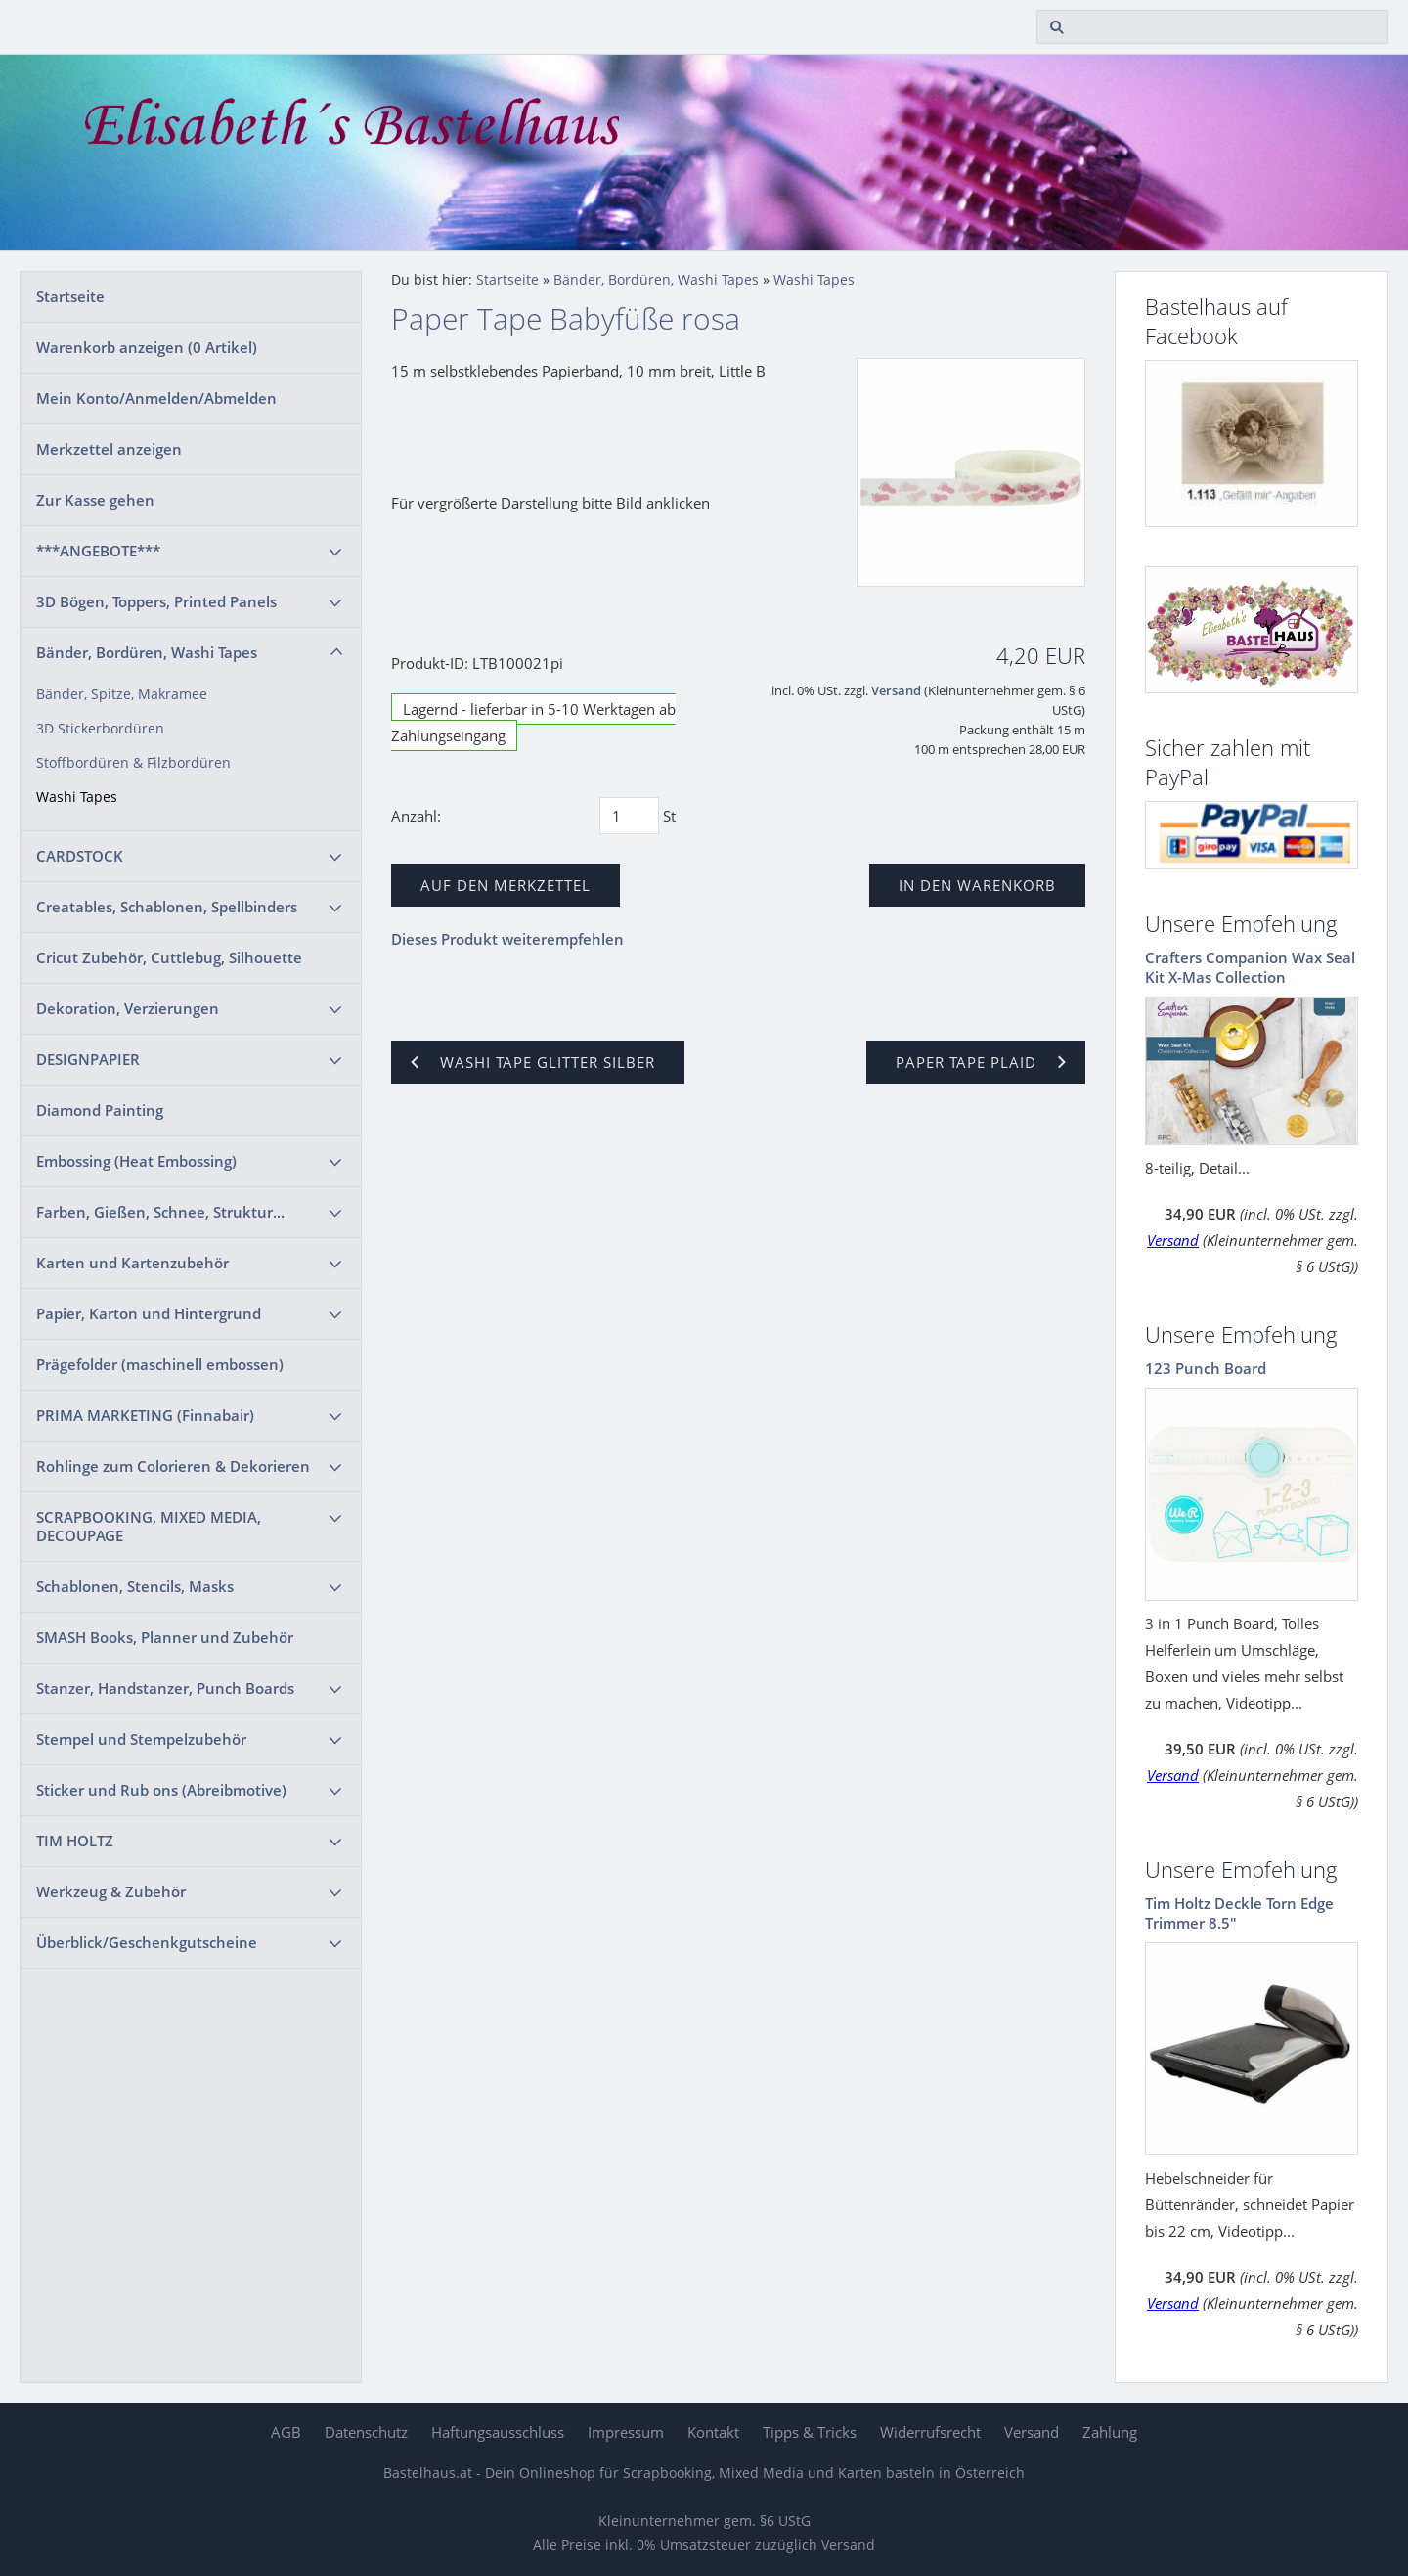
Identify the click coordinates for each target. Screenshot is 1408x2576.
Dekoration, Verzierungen (127, 1008)
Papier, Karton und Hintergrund (148, 1313)
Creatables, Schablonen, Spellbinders (166, 906)
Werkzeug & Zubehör (111, 1891)
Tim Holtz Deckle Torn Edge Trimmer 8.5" (1239, 1912)
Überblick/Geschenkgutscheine (146, 1942)
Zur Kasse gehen (95, 500)
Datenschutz (366, 2432)
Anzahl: (416, 815)
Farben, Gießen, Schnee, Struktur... (160, 1211)
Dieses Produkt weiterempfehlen (507, 939)
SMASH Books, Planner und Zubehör (164, 1637)
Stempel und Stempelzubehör (141, 1739)
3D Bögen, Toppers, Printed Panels (156, 601)
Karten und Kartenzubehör (132, 1262)
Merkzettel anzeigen (109, 449)
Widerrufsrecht (930, 2432)
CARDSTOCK (79, 856)
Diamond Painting (99, 1110)
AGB (286, 2432)
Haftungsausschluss (497, 2432)
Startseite (70, 296)
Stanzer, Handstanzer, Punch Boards (165, 1688)
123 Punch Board (1205, 1368)
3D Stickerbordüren (100, 728)
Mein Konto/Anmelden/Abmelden (156, 398)
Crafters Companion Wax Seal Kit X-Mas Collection (1250, 967)
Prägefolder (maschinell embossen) (160, 1364)
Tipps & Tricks (810, 2432)
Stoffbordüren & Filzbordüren (133, 763)
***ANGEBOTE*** (98, 550)
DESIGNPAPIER (88, 1059)
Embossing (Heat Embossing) (136, 1161)
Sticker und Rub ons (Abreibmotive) (161, 1789)
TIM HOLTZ (74, 1840)
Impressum (626, 2432)
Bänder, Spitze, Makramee (121, 694)
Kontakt (713, 2432)
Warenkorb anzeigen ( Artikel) (146, 347)
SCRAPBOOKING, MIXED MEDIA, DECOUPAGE (148, 1526)
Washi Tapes (76, 797)
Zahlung (1109, 2432)
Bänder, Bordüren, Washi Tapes (146, 652)
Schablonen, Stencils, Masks (135, 1586)
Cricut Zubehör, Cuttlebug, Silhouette (169, 957)
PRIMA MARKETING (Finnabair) (145, 1415)
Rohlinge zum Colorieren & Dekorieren (173, 1466)
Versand (896, 691)
